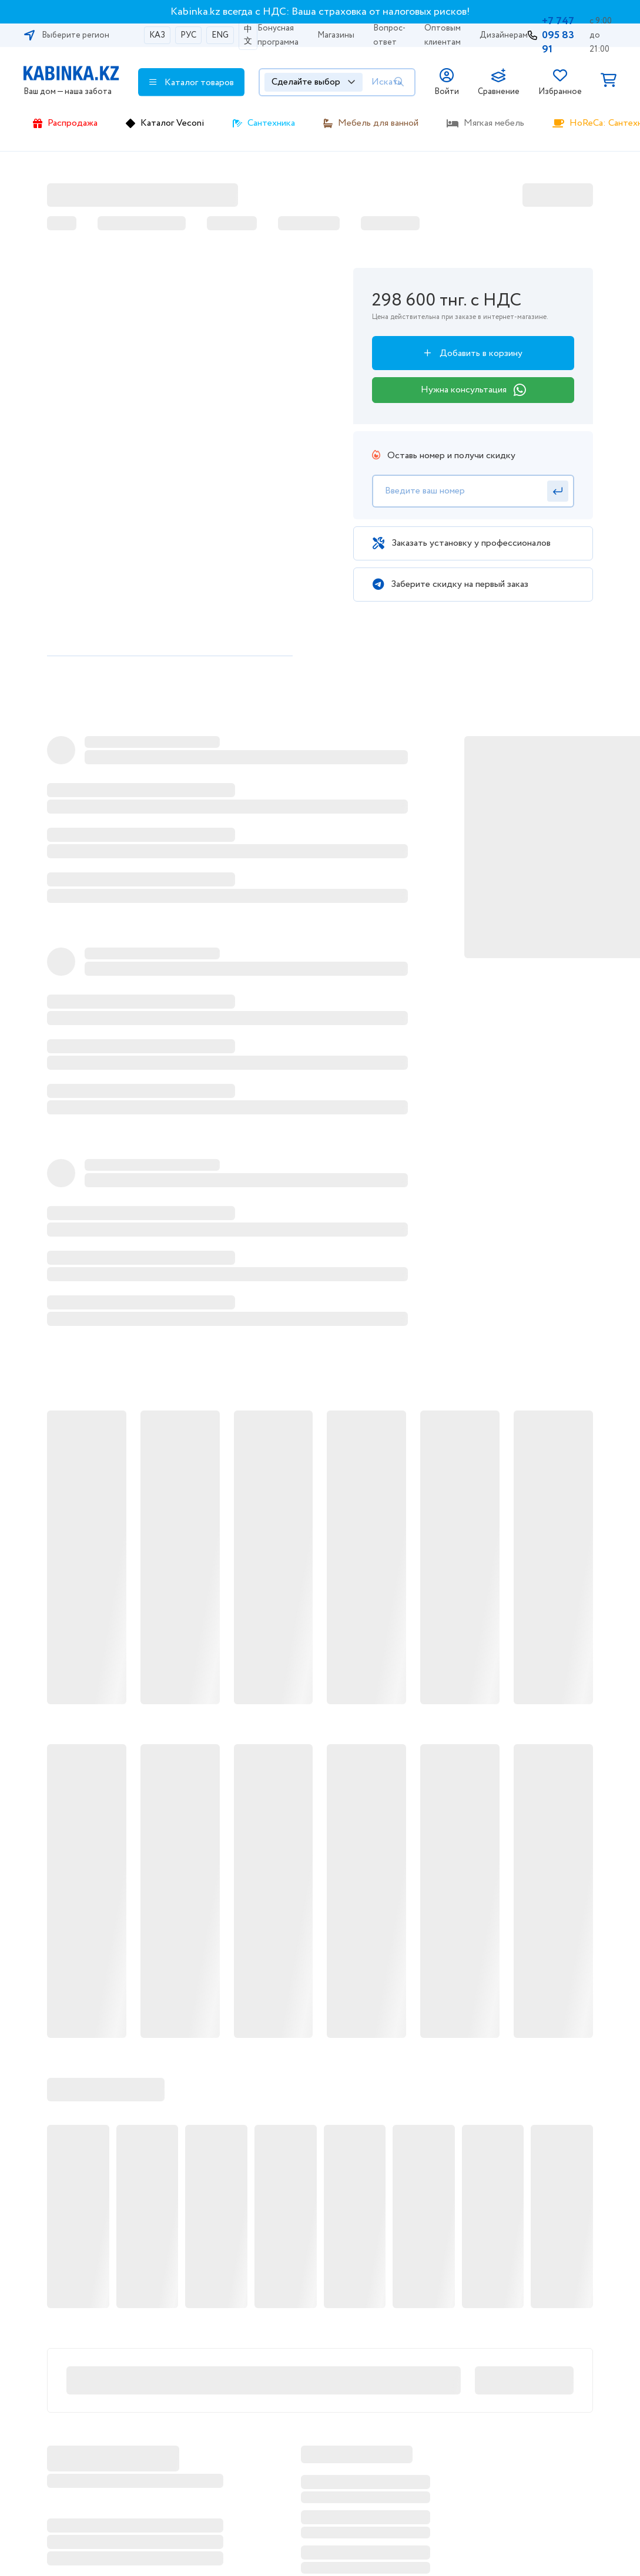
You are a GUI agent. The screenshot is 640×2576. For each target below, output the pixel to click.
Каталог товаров (191, 82)
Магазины (335, 35)
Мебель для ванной (378, 123)
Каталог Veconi (172, 123)
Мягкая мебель (494, 123)
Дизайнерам (504, 35)
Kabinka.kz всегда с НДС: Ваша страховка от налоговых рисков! (320, 11)
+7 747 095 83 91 (558, 35)
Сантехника (271, 123)
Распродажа (73, 123)
